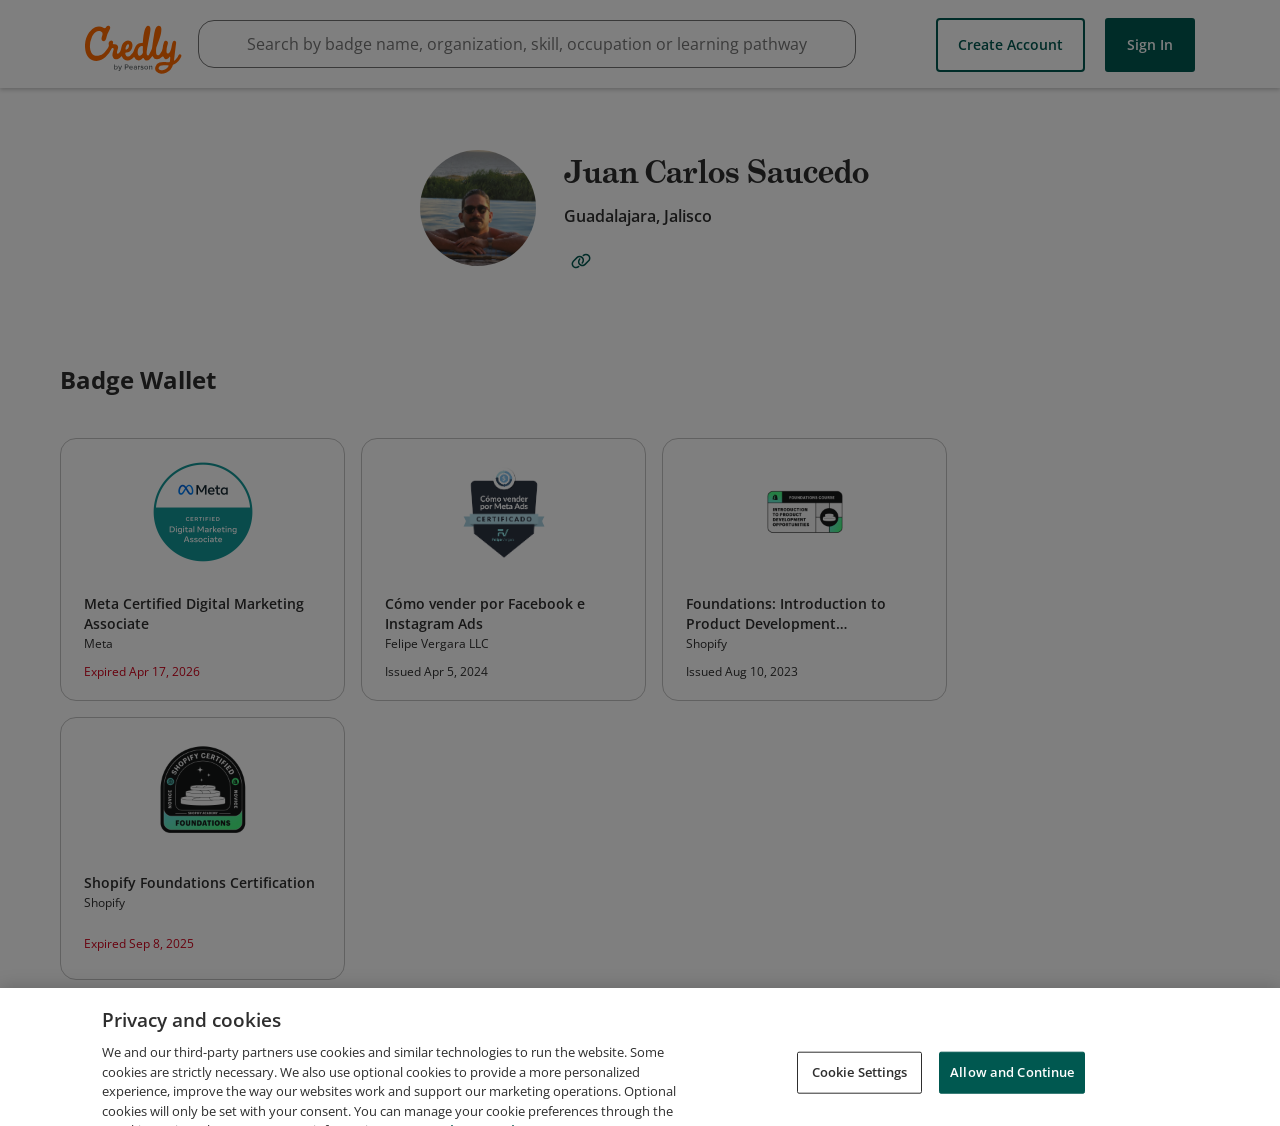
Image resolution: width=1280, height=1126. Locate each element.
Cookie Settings (860, 1090)
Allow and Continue (1012, 1090)
